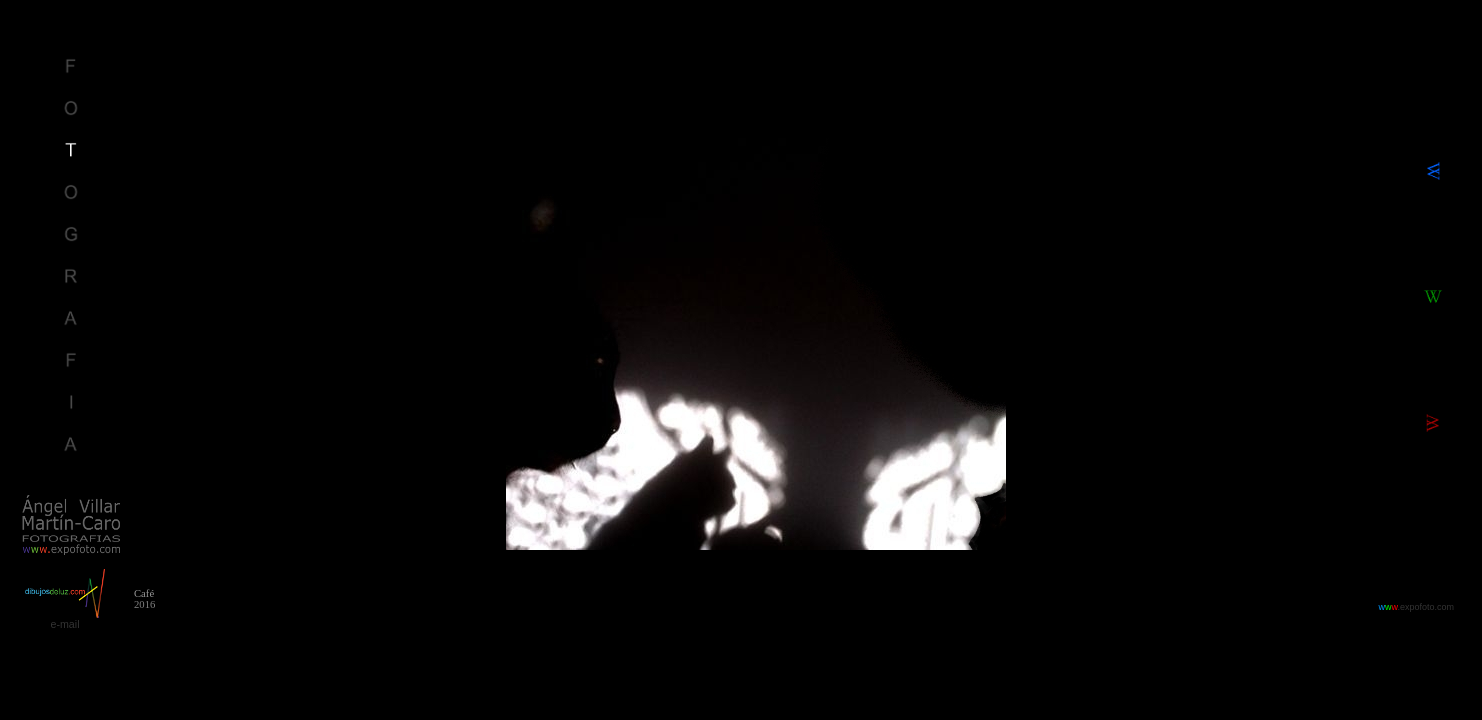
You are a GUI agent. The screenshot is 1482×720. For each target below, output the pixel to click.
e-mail (64, 624)
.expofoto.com (1416, 607)
